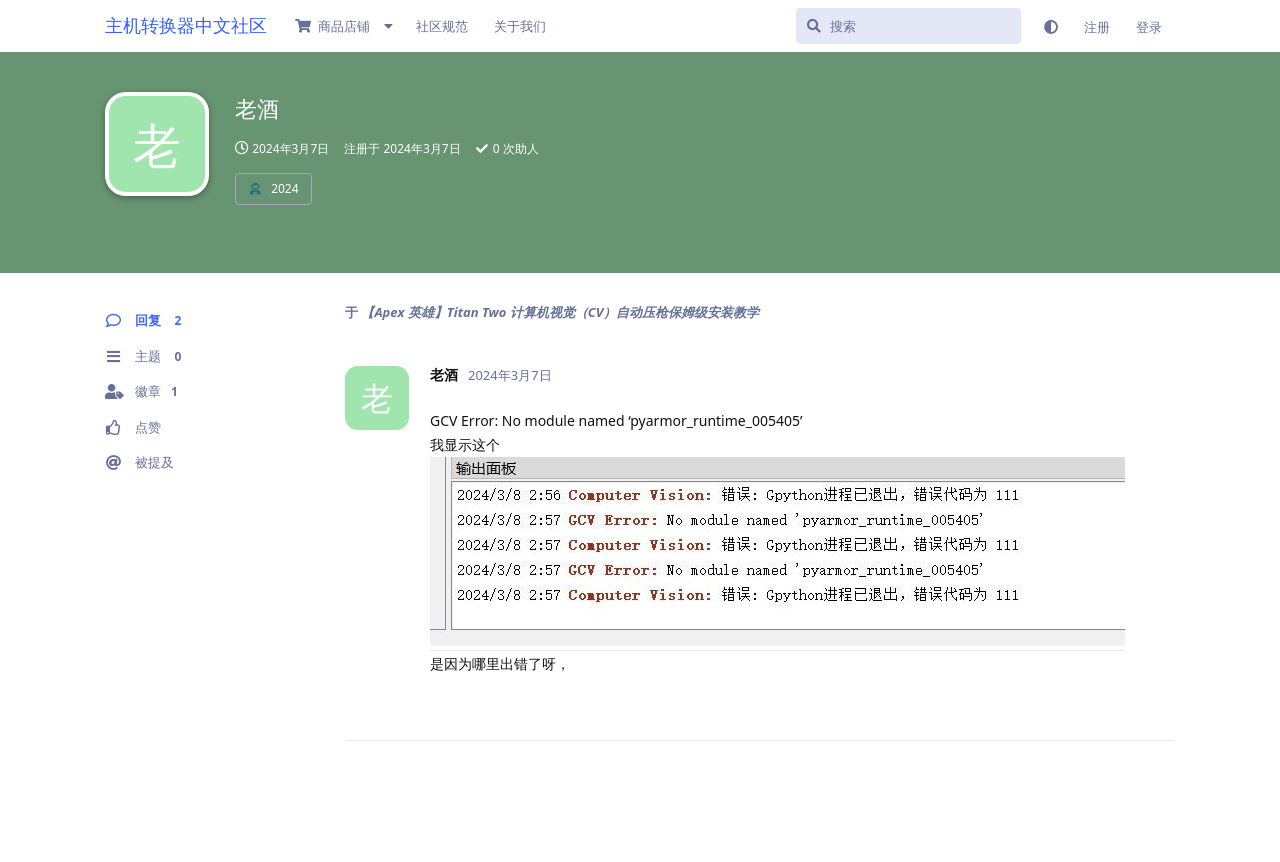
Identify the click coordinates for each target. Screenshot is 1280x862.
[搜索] (908, 26)
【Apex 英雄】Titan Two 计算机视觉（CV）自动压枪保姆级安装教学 (560, 312)
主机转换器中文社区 (186, 25)
